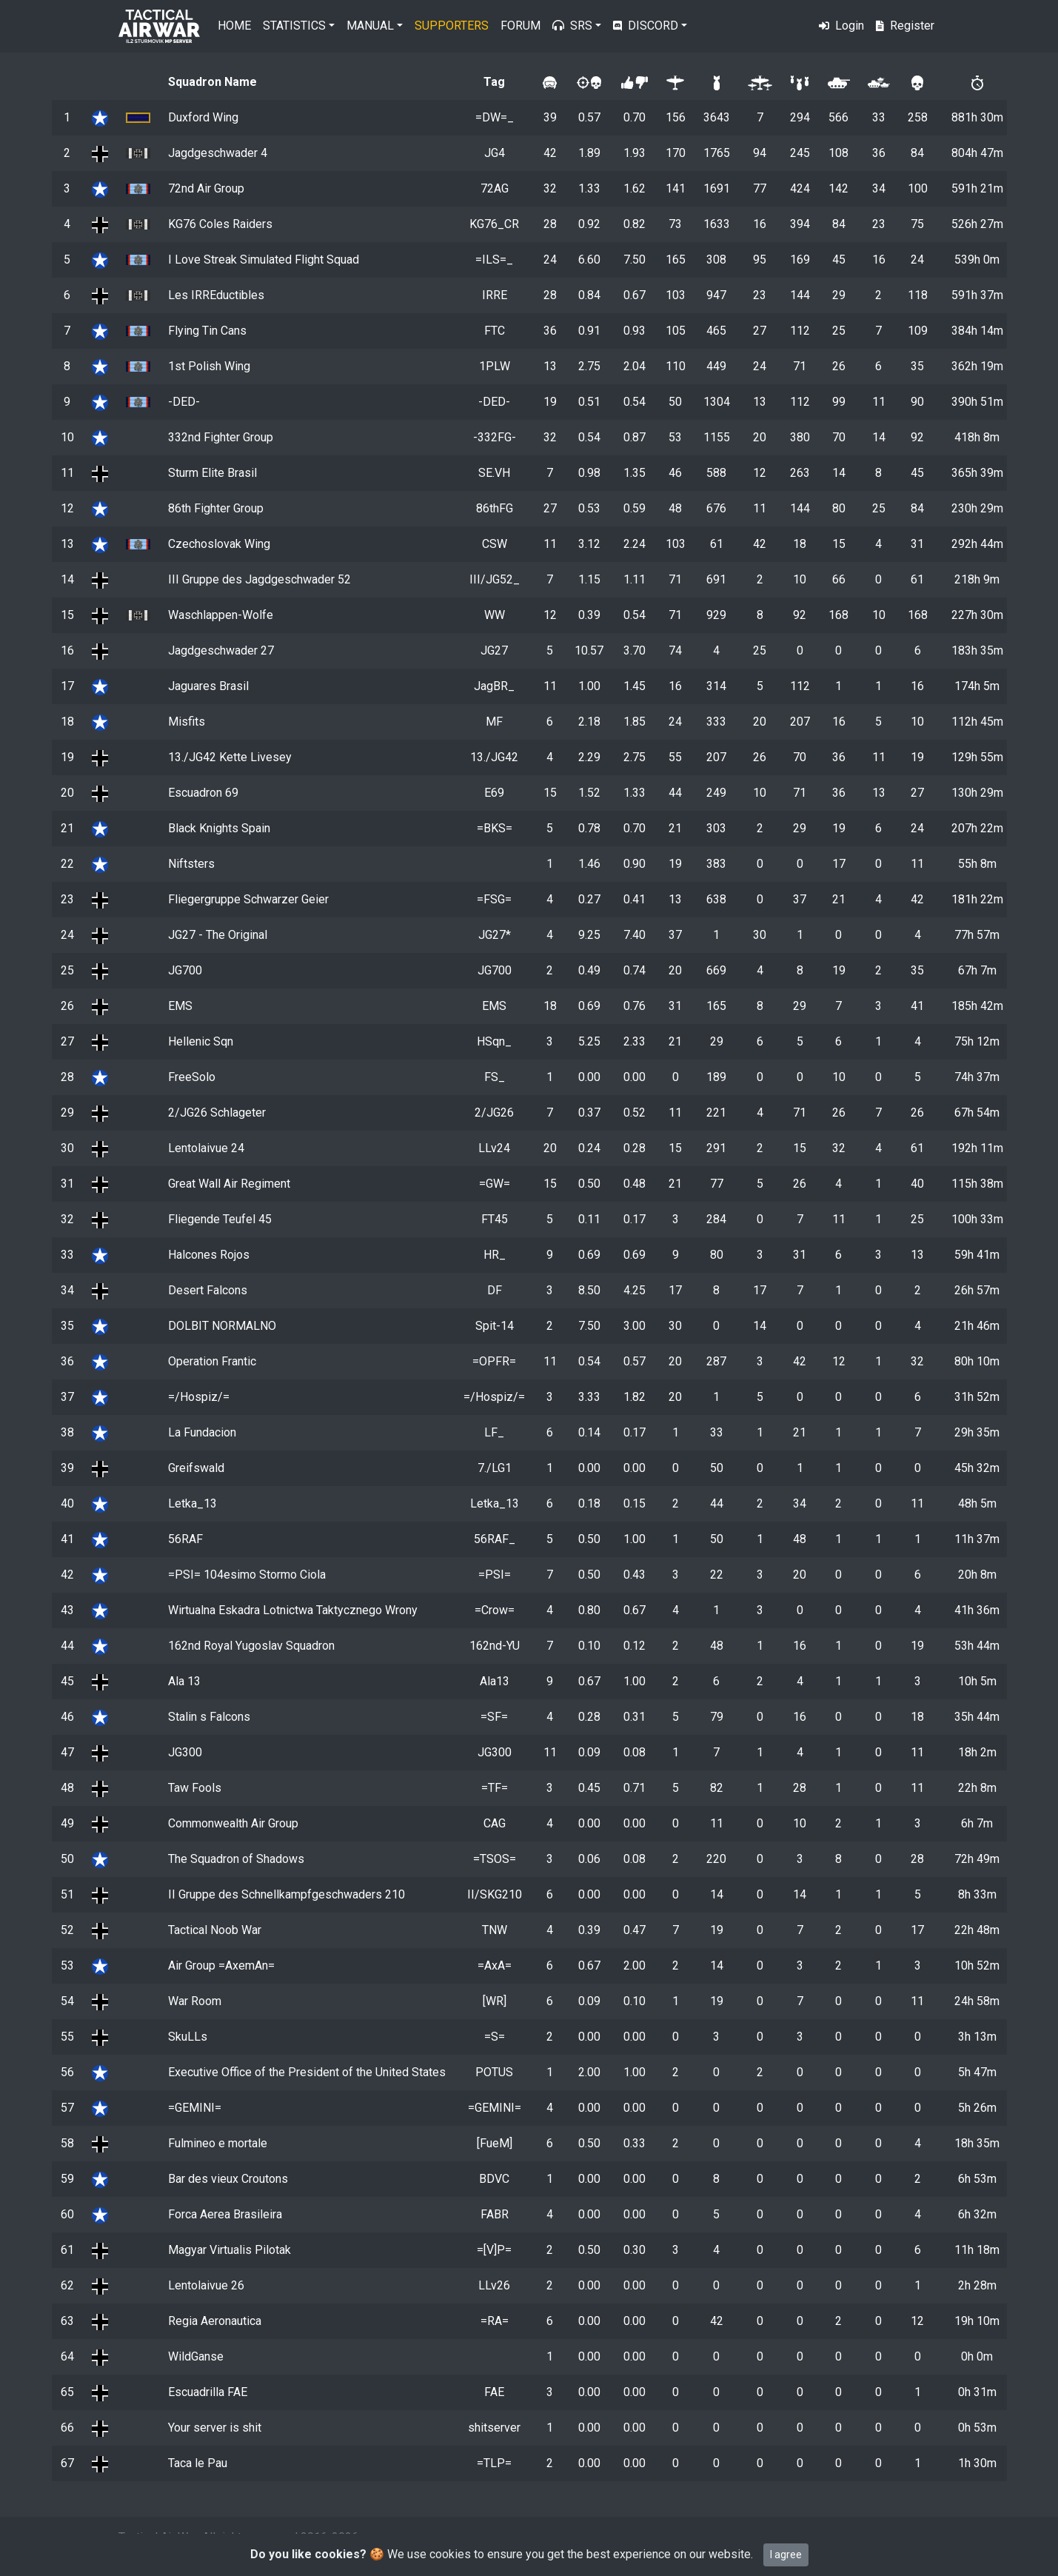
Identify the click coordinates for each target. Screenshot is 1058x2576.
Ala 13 (184, 1681)
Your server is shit (214, 2428)
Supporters (452, 26)
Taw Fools (194, 1788)
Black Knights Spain (219, 828)
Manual (370, 26)
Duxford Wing (203, 117)
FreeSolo (191, 1077)
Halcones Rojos (209, 1255)
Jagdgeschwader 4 (217, 153)
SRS (572, 26)
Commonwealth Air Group (233, 1823)
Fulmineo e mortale (217, 2143)
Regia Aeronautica (214, 2321)
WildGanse (196, 2356)
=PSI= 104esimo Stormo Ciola (247, 1575)
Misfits (186, 722)
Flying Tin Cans (207, 331)
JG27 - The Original (217, 935)
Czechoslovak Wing (219, 544)
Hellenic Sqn (200, 1041)
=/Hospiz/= (199, 1397)
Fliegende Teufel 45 (220, 1219)
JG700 (185, 970)
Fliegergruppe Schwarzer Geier (248, 899)
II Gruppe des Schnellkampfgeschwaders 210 (286, 1894)
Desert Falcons (207, 1290)
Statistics (294, 26)
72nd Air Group (206, 188)
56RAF (185, 1539)
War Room (194, 2001)
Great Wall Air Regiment (229, 1184)
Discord (645, 26)
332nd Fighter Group (220, 437)
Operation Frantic (212, 1361)
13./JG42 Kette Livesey (230, 757)
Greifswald (196, 1468)
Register (905, 26)
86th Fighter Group (216, 508)
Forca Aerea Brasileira (225, 2214)
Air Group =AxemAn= (221, 1965)
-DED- (184, 402)
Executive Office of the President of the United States (307, 2072)
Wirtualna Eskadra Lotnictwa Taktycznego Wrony (293, 1610)
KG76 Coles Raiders (220, 224)
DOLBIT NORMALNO (222, 1326)
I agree (786, 2554)
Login (841, 26)
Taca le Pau (197, 2463)
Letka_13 (192, 1503)
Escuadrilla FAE (207, 2392)
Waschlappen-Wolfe (220, 615)
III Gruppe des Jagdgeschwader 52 (259, 579)
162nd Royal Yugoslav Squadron (251, 1646)
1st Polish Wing (209, 366)
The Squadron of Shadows (236, 1859)
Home (234, 26)
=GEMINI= (194, 2108)
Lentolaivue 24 (206, 1148)
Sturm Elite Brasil (212, 473)
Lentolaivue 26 (206, 2285)
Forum (520, 26)
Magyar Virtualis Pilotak (229, 2250)
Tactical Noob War (214, 1930)
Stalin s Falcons (209, 1717)
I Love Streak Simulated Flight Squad (263, 259)
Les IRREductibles (216, 295)
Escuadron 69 (203, 793)
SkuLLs (187, 2037)
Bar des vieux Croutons (228, 2179)
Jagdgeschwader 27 (221, 650)
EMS (180, 1006)
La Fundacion (202, 1432)
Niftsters (191, 864)
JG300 (185, 1752)
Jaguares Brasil (208, 686)
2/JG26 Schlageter (217, 1112)
